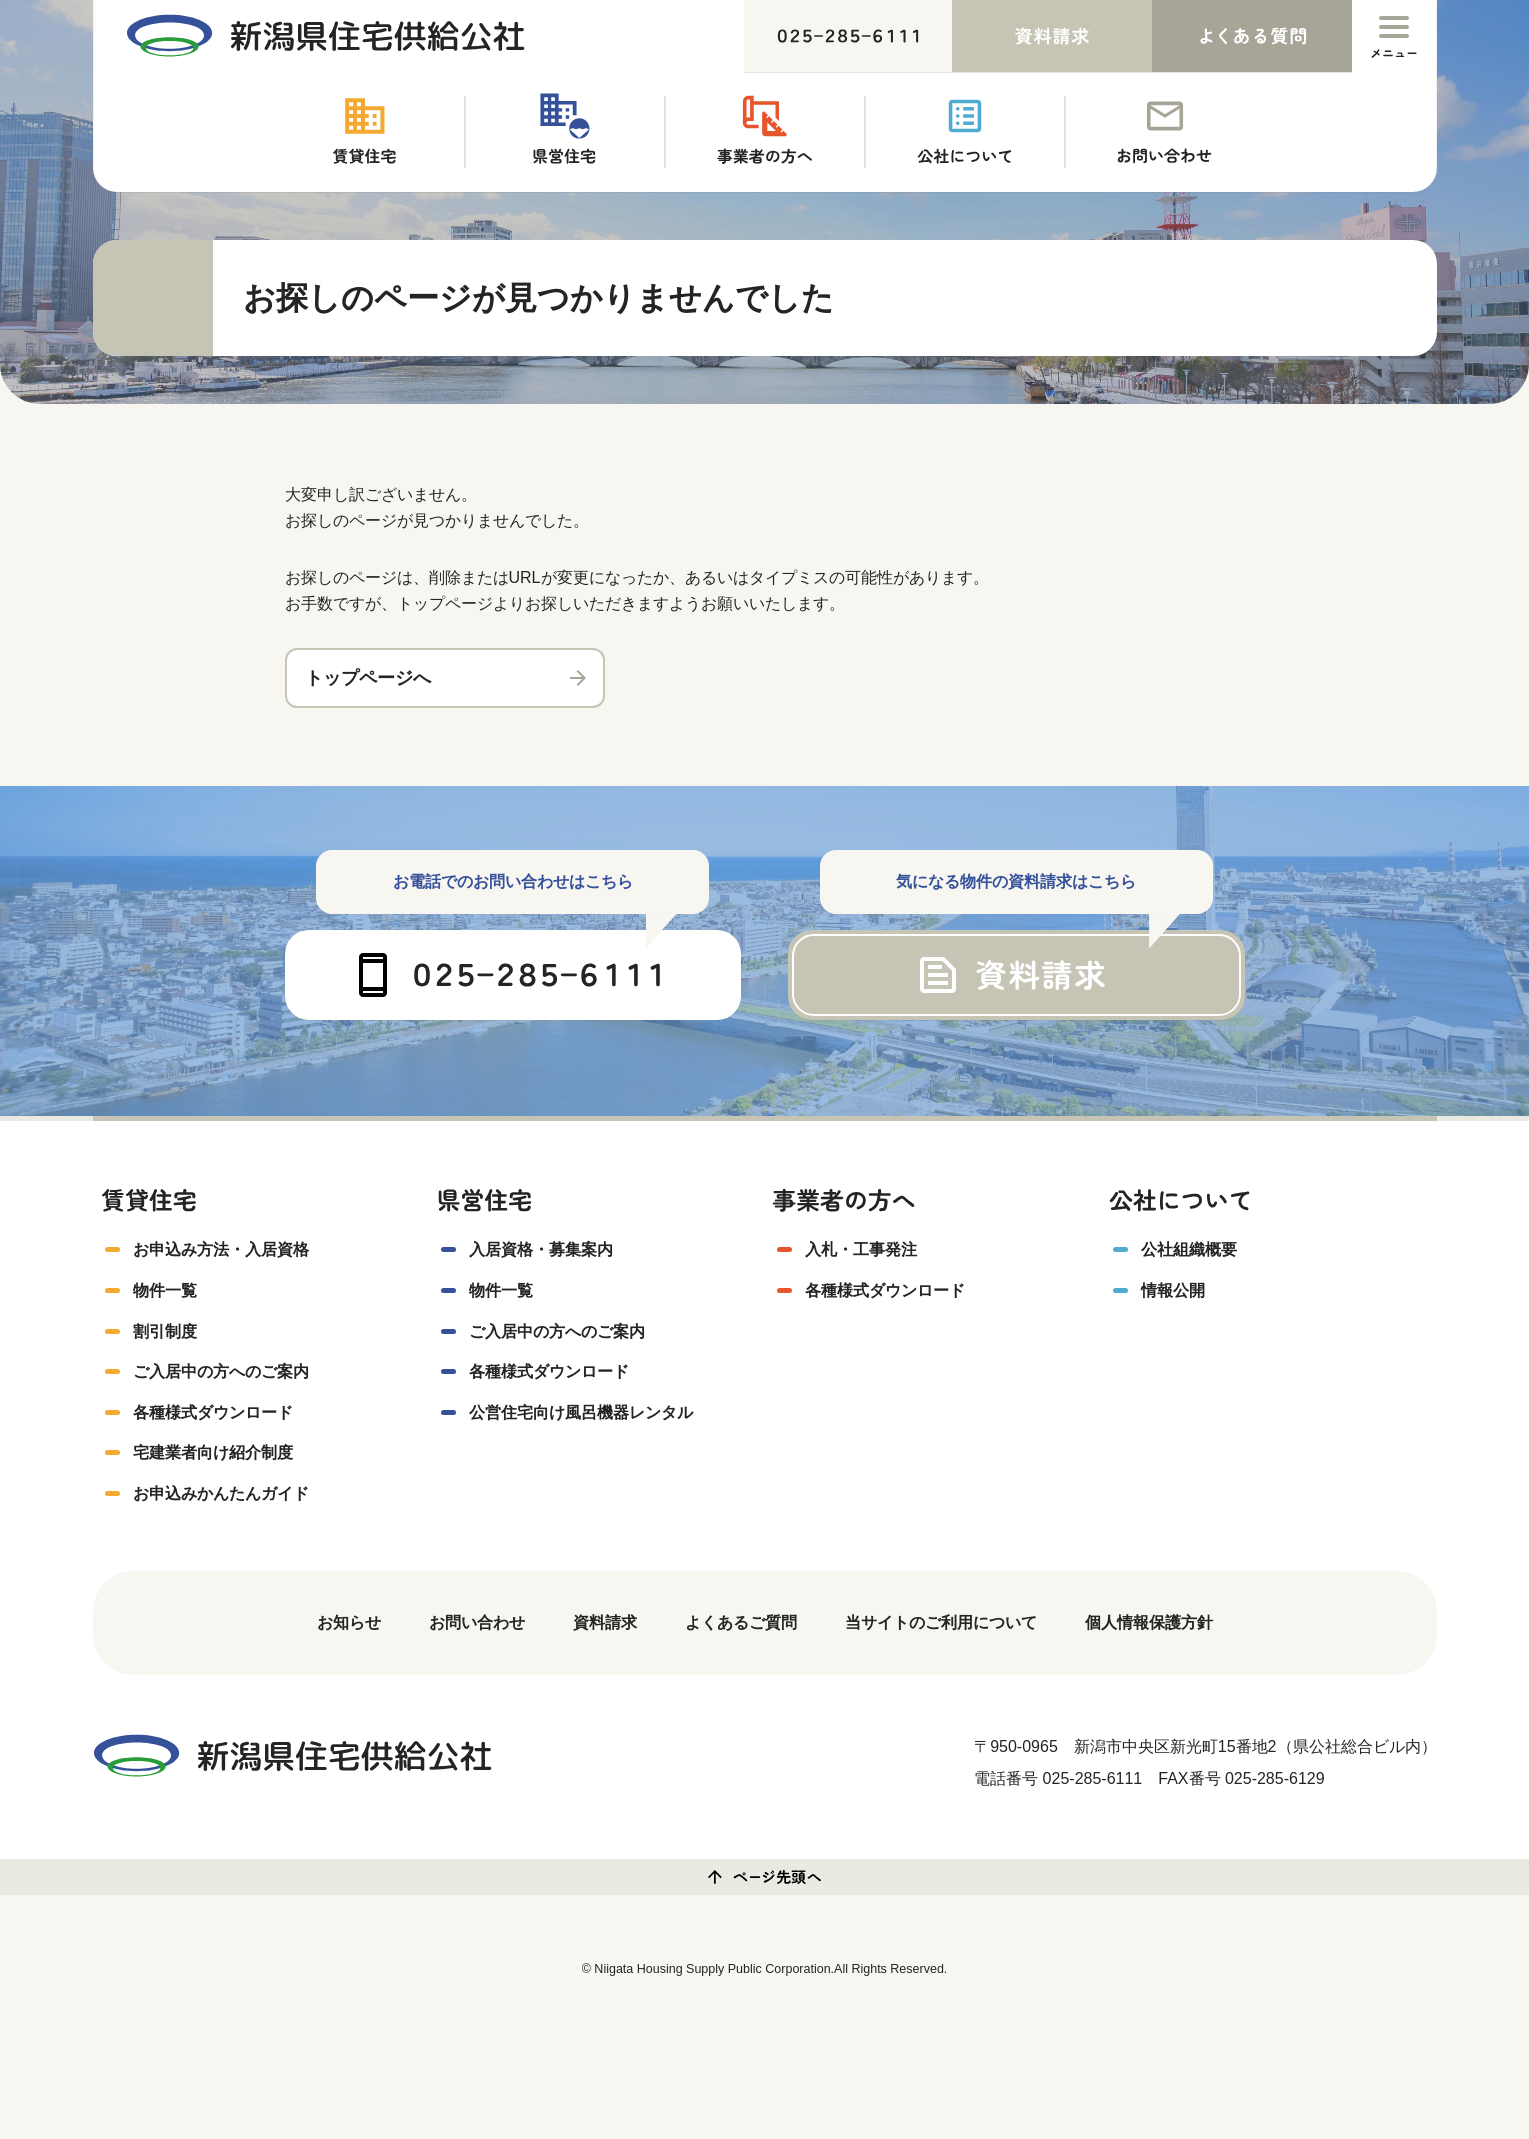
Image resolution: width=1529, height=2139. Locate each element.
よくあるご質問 (741, 1622)
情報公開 (1173, 1290)
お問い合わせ (477, 1622)
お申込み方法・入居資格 (221, 1249)
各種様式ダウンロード (213, 1412)
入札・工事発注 (861, 1249)
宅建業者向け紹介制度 (213, 1452)
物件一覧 (165, 1290)
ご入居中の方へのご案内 (221, 1371)
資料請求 (605, 1622)
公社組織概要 (1189, 1249)
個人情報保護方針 (1149, 1622)
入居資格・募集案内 (541, 1249)
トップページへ (368, 678)
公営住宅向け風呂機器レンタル (581, 1412)
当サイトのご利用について (941, 1622)
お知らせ (349, 1622)
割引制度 (165, 1331)
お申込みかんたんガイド (221, 1493)
